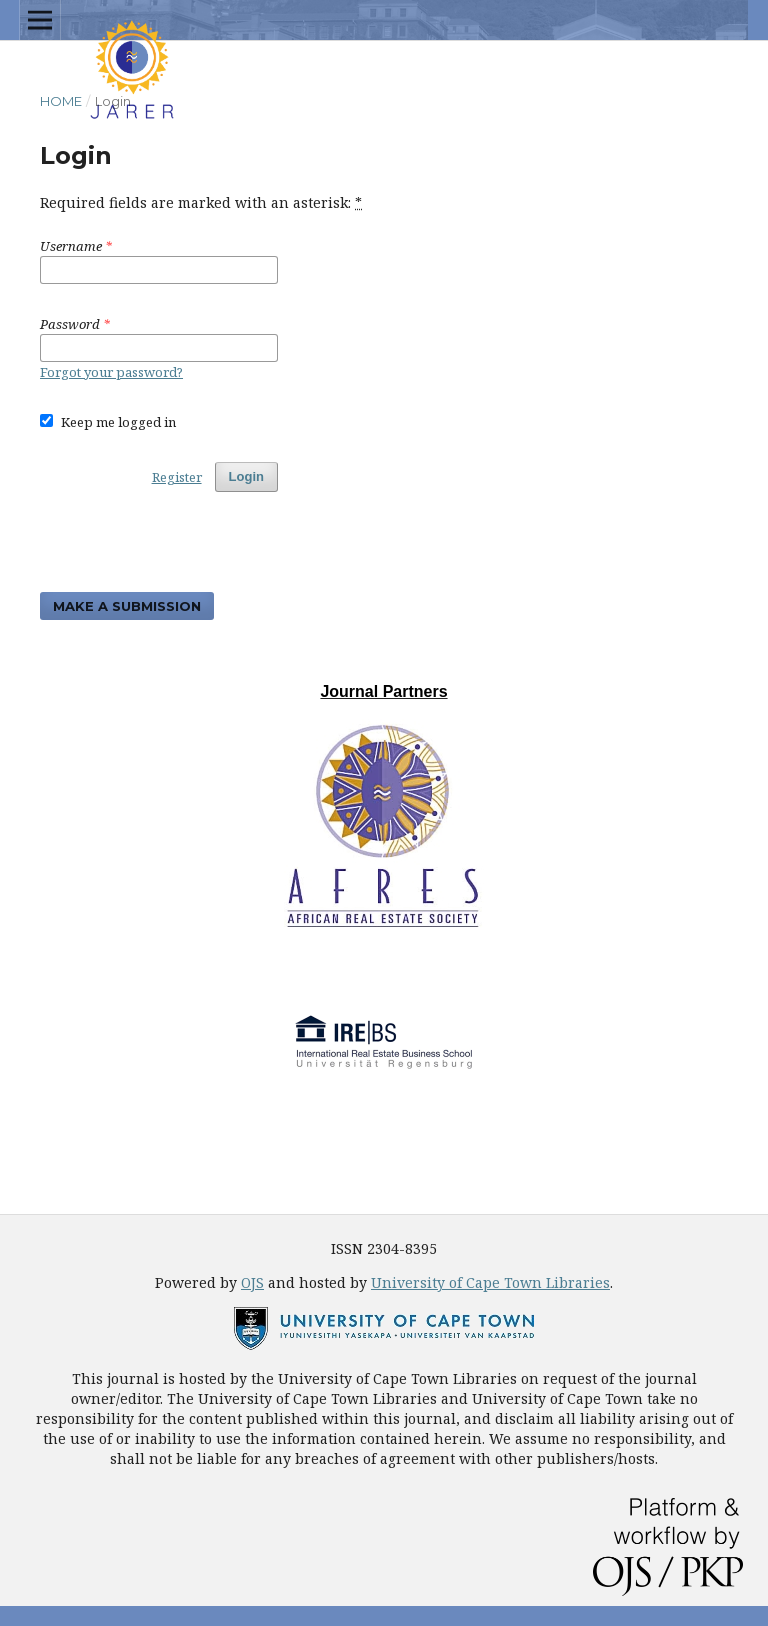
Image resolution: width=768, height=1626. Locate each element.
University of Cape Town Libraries (490, 1282)
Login (246, 476)
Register (177, 477)
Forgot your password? (111, 372)
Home (61, 101)
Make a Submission (127, 606)
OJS (252, 1282)
